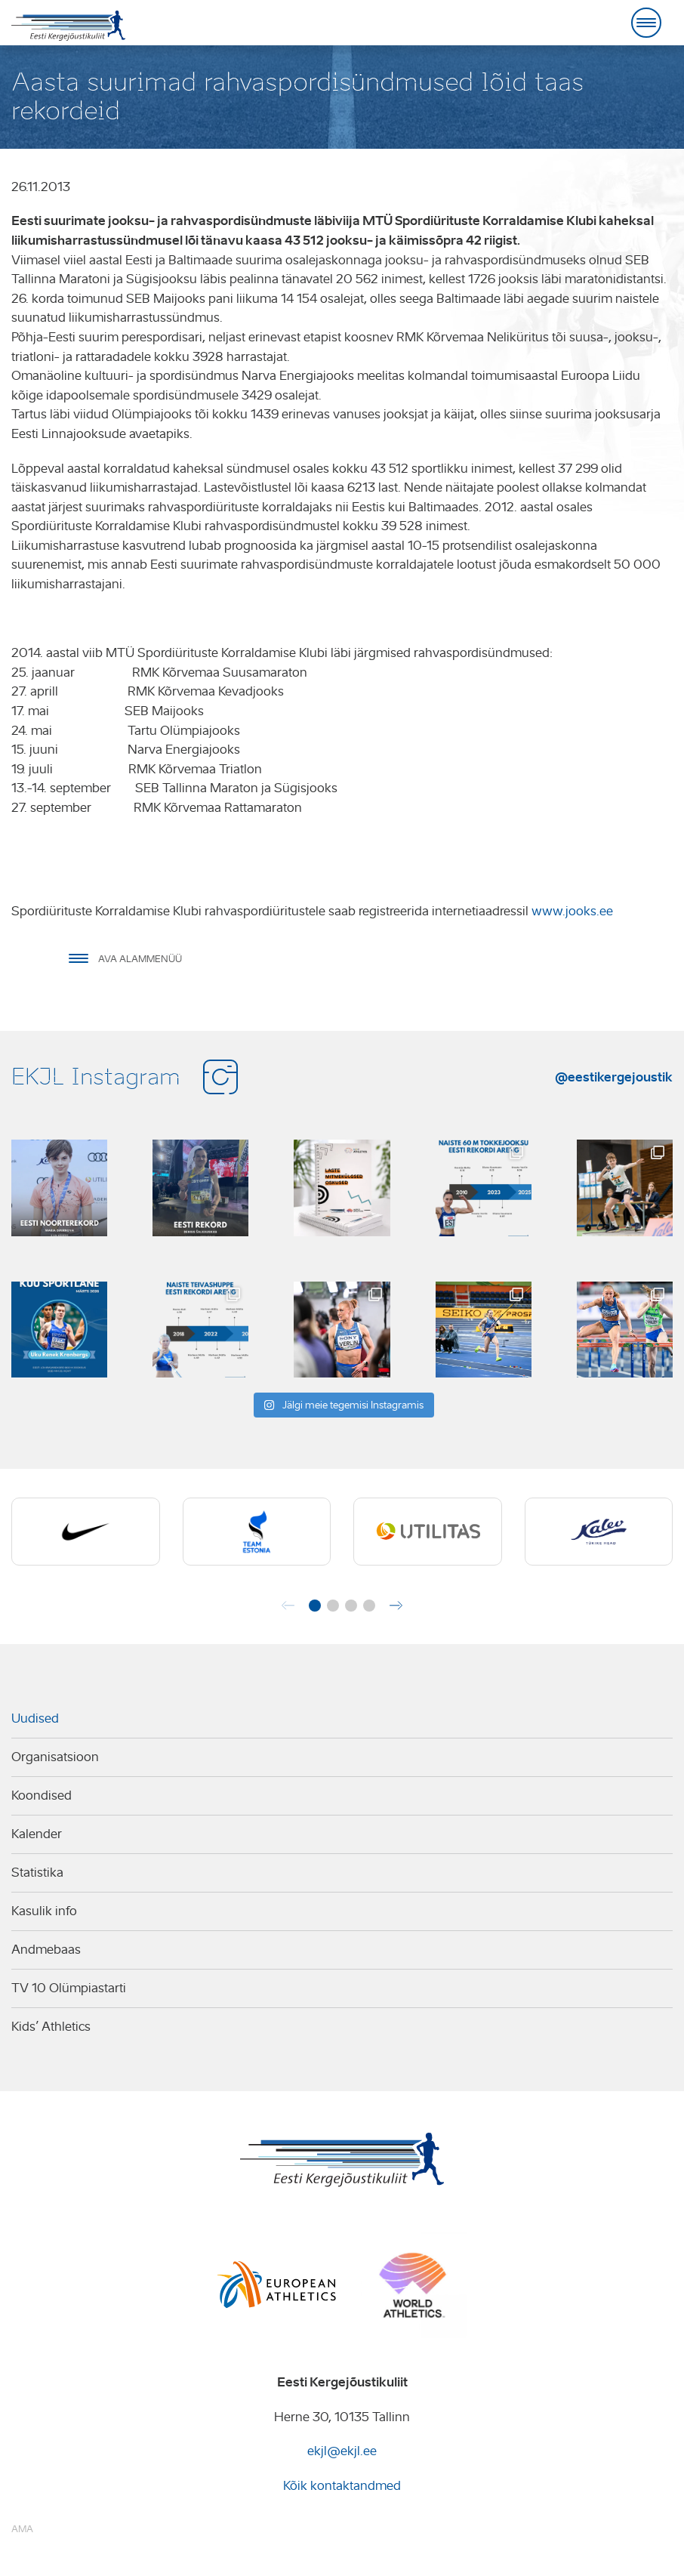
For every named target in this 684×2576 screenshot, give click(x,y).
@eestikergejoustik (614, 1076)
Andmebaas (46, 1949)
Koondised (41, 1795)
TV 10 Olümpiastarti (68, 1988)
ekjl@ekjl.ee (342, 2451)
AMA (22, 2528)
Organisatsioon (55, 1757)
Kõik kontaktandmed (342, 2486)
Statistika (37, 1872)
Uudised (35, 1718)
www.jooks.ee (572, 911)
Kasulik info (44, 1911)
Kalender (36, 1834)
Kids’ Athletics (51, 2026)
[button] (315, 1606)
